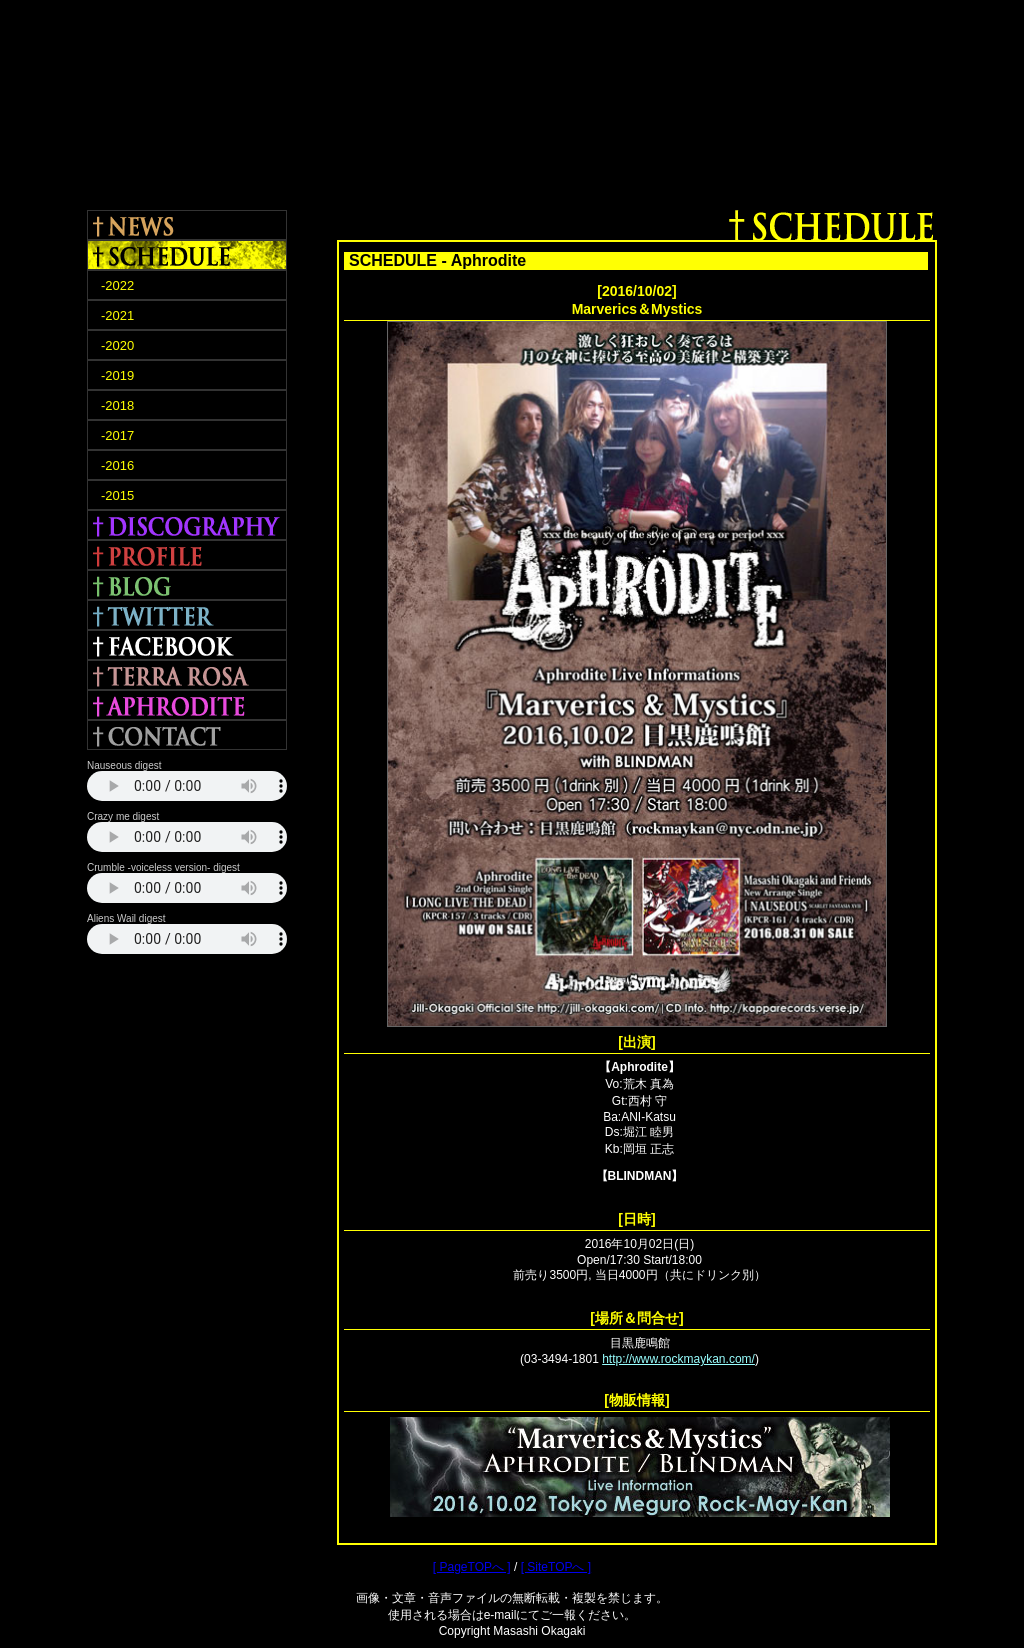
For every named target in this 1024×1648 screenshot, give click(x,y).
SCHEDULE (187, 255)
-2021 (117, 315)
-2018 (117, 405)
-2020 (117, 345)
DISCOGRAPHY (187, 525)
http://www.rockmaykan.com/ (678, 1359)
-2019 (117, 375)
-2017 (117, 435)
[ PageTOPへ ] (472, 1567)
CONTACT (187, 735)
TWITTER (187, 615)
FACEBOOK (187, 645)
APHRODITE (187, 705)
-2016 (117, 465)
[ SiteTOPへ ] (556, 1567)
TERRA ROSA (187, 675)
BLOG (187, 585)
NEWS (187, 225)
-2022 (117, 285)
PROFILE (187, 555)
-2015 (117, 495)
